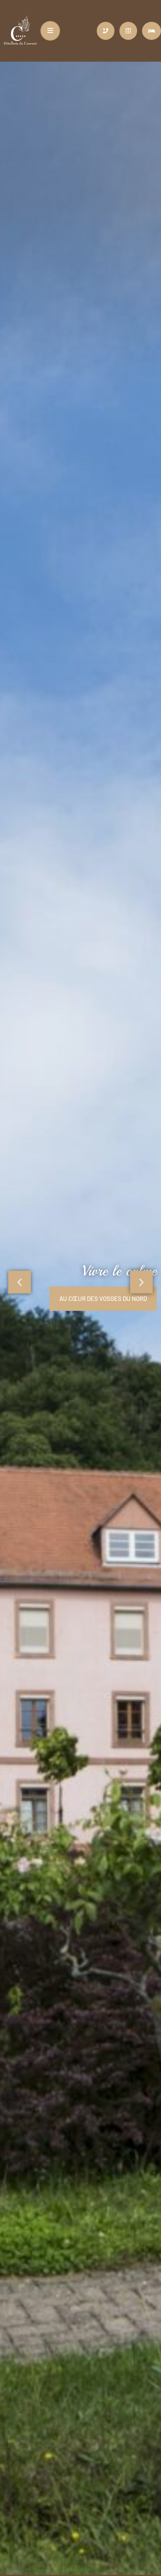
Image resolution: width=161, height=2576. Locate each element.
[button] (19, 1282)
